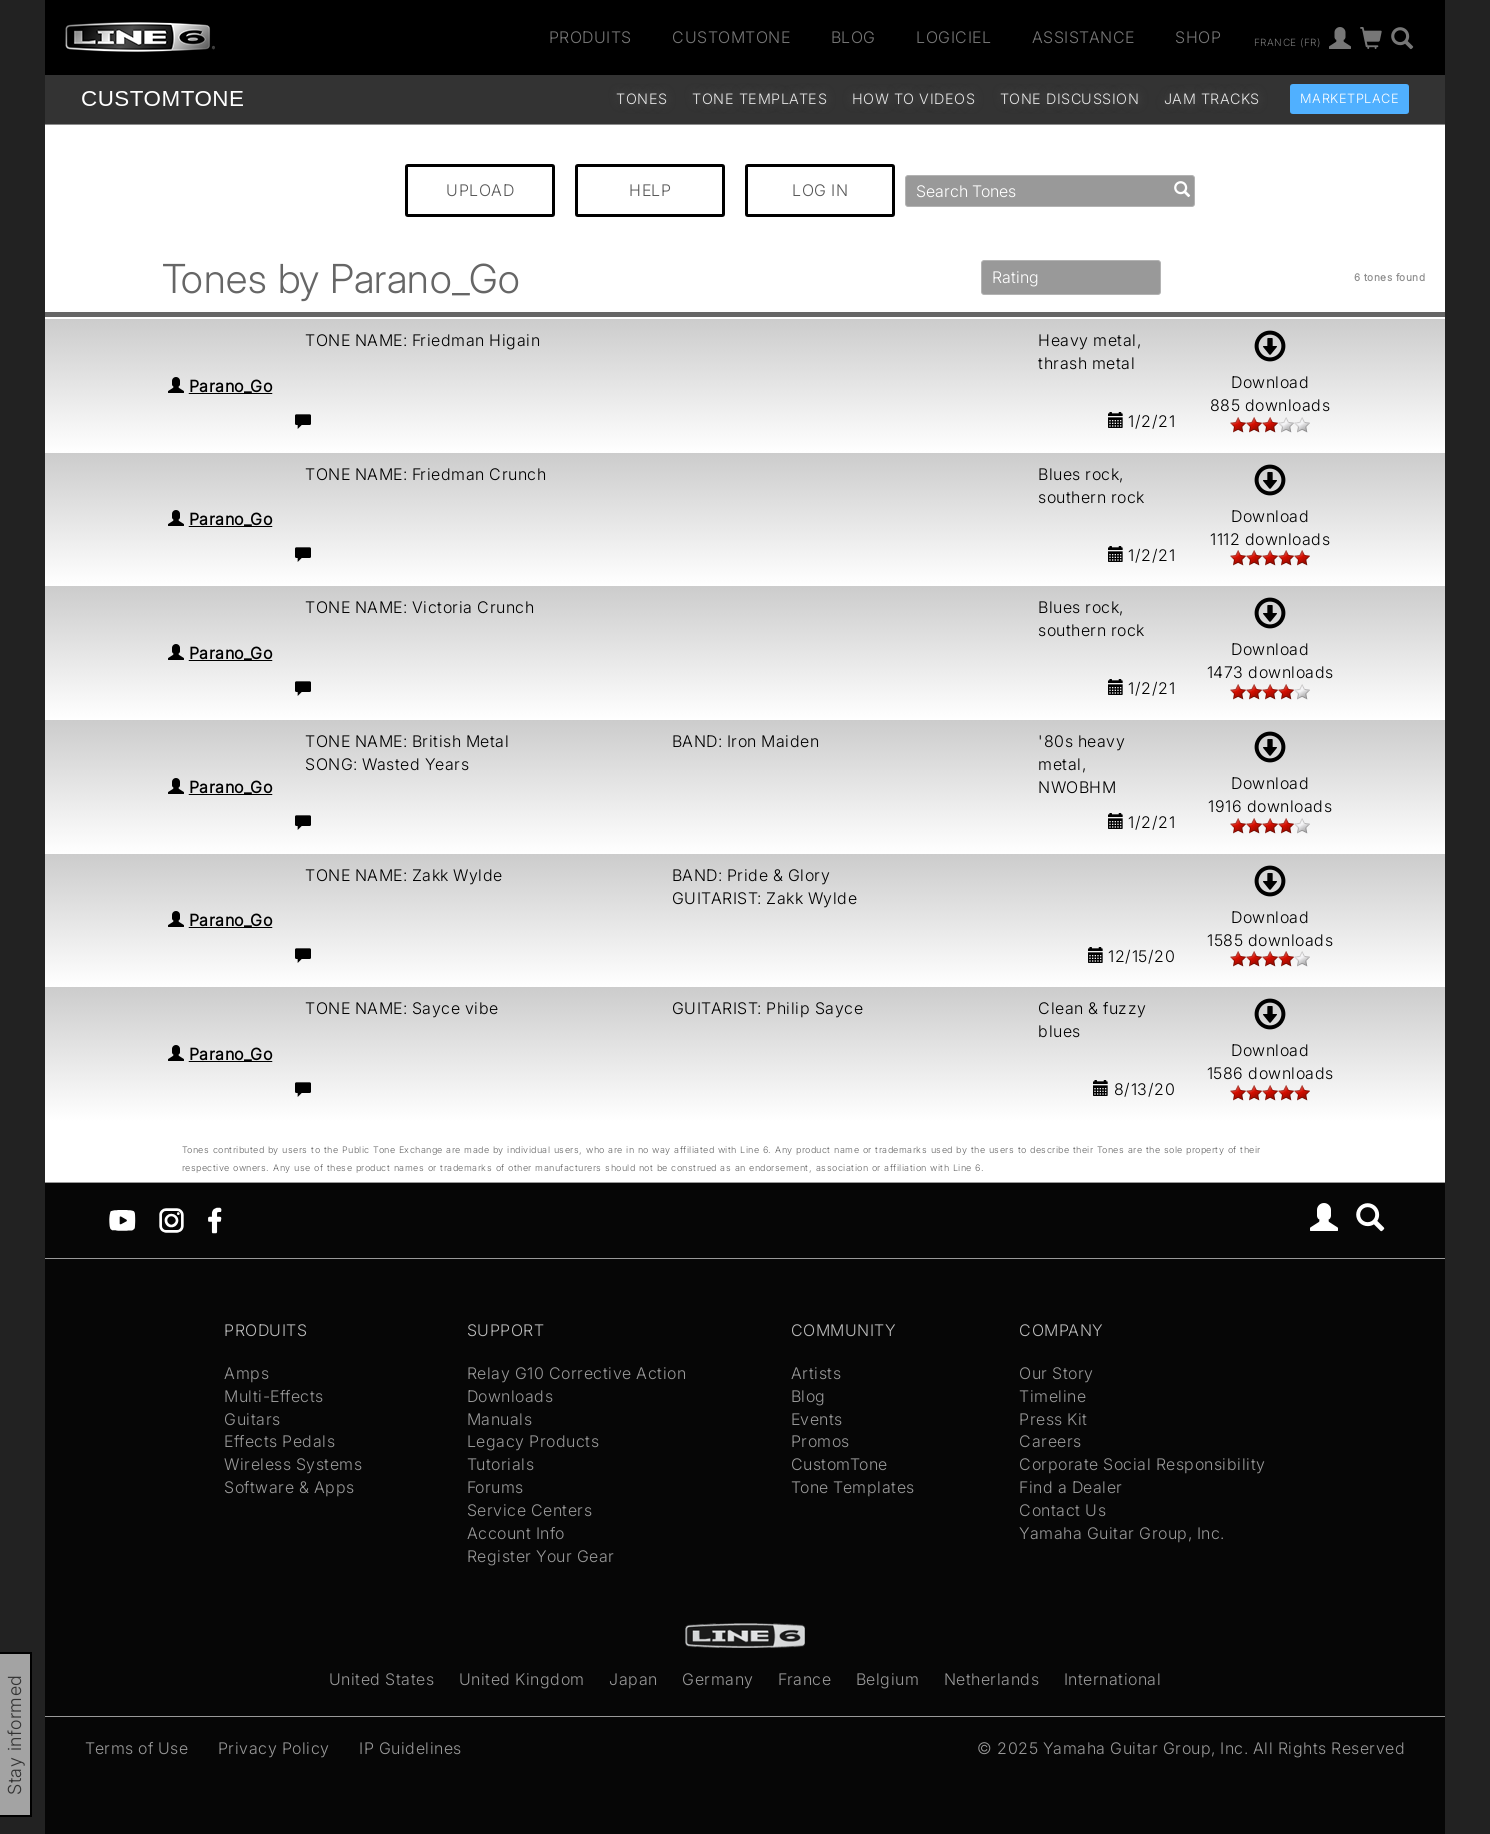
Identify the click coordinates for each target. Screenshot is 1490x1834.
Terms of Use (136, 1748)
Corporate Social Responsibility (1142, 1464)
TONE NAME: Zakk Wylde (404, 875)
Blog (853, 37)
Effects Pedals (279, 1441)
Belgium (888, 1679)
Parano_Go (231, 386)
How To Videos (914, 98)
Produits (590, 37)
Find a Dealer (1071, 1487)
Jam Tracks (1212, 98)
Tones (642, 98)
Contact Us (1062, 1510)
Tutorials (501, 1464)
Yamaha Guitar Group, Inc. (1122, 1533)
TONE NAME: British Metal (407, 741)
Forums (495, 1487)
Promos (820, 1441)
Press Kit (1053, 1419)
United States (382, 1679)
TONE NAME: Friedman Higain (422, 340)
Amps (246, 1373)
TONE (162, 98)
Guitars (252, 1419)
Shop (1198, 37)
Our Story (1056, 1373)
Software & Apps (289, 1487)
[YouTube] (122, 1219)
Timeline (1052, 1396)
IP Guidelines (410, 1748)
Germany (718, 1679)
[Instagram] (171, 1219)
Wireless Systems (293, 1464)
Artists (816, 1373)
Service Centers (530, 1510)
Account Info (516, 1533)
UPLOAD (480, 190)
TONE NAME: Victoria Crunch (419, 607)
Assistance (1083, 37)
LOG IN (820, 190)
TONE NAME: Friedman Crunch (425, 474)
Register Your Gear (541, 1556)
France (804, 1679)
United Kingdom (522, 1679)
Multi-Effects (274, 1396)
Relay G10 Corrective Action (577, 1373)
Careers (1050, 1441)
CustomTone (731, 37)
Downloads (510, 1396)
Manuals (500, 1419)
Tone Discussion (1070, 98)
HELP (650, 190)
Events (817, 1419)
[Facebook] (214, 1219)
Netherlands (992, 1679)
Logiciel (953, 37)
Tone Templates (759, 98)
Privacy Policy (274, 1748)
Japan (633, 1679)
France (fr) (1287, 41)
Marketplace (1350, 98)
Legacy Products (533, 1441)
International (1113, 1679)
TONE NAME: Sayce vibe (402, 1008)
